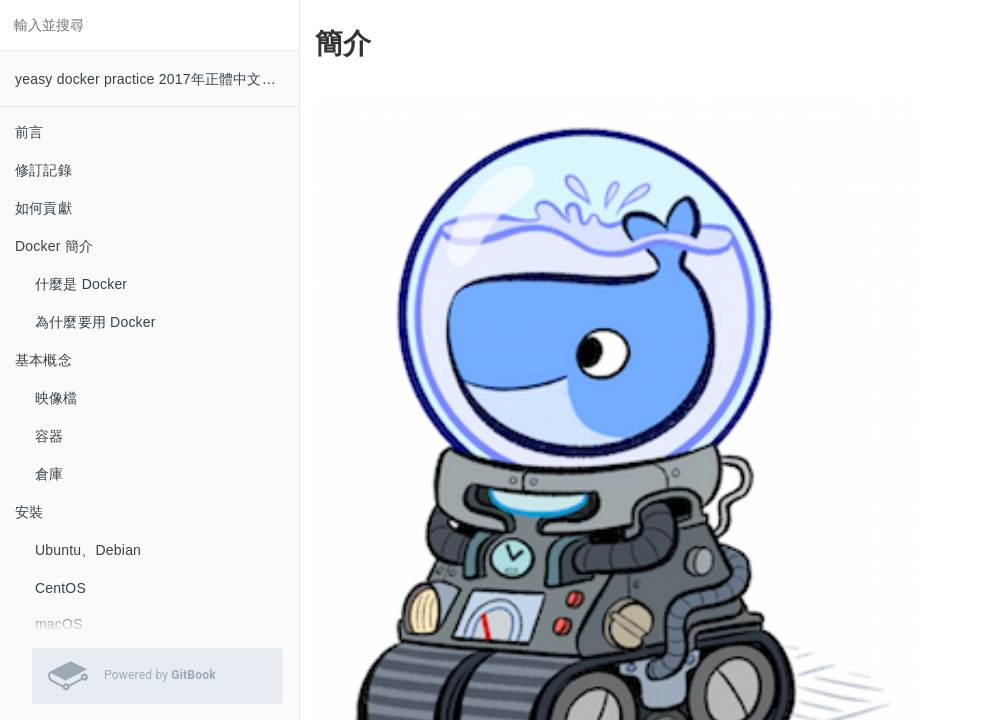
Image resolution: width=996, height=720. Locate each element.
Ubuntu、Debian (88, 550)
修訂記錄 (43, 170)
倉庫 (49, 474)
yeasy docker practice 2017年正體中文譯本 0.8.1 (157, 79)
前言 (29, 132)
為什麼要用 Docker (95, 322)
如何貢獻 (43, 208)
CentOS (60, 588)
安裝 (29, 512)
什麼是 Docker (81, 284)
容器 (49, 436)
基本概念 (43, 360)
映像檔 (56, 398)
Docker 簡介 (54, 246)
